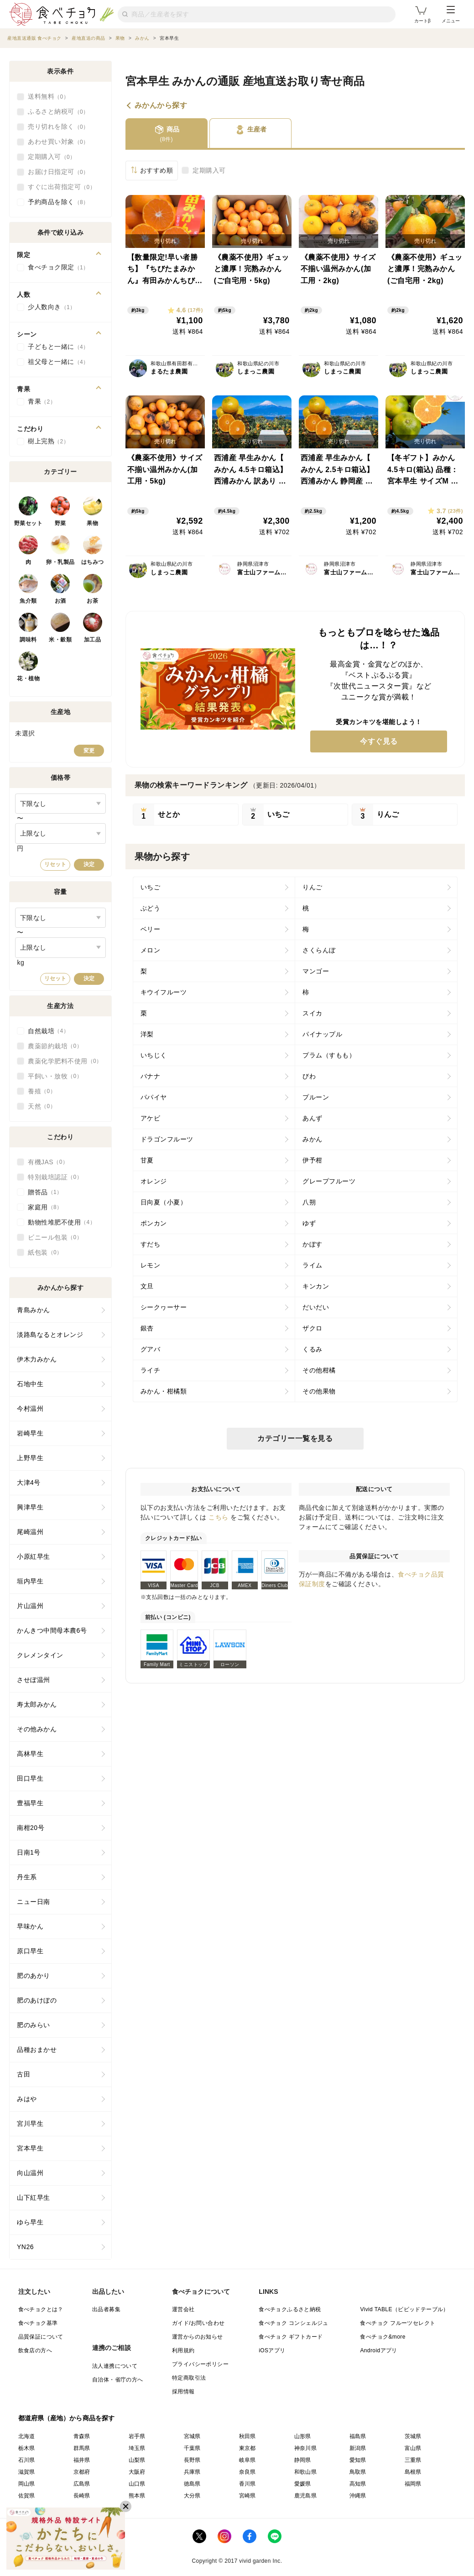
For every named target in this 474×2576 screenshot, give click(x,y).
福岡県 (413, 2484)
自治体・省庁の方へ (117, 2379)
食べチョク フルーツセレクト (397, 2323)
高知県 (357, 2484)
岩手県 (137, 2436)
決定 (88, 864)
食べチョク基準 (38, 2323)
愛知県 (357, 2460)
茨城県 (413, 2436)
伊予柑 (312, 1160)
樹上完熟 (48, 441)
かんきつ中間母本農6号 (52, 1630)
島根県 (413, 2472)
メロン (151, 950)
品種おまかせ (37, 2049)
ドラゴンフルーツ (167, 1139)
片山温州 (30, 1605)
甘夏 (147, 1160)
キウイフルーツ (164, 992)
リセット (55, 864)
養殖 (42, 1091)
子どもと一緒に (58, 347)
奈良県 (247, 2472)
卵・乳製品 (60, 562)
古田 (23, 2074)
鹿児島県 (305, 2495)
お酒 (60, 601)
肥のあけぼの (37, 2000)
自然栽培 (48, 1031)
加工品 (92, 639)
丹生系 (27, 1877)
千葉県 (192, 2448)
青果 (42, 402)
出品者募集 (106, 2309)
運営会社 (183, 2309)
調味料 (28, 639)
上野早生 (30, 1457)
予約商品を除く (58, 202)
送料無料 (48, 97)
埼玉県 (137, 2448)
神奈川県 (305, 2448)
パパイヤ (154, 1097)
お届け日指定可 (58, 172)
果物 (92, 523)
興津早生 (30, 1507)
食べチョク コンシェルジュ (293, 2323)
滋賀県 (26, 2472)
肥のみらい (33, 2025)
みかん (312, 1139)
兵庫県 (192, 2472)
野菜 (60, 523)
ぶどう (151, 908)
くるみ (312, 1349)
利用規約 (183, 2350)
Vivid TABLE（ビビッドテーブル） (404, 2309)
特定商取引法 (189, 2378)
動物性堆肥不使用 (61, 1222)
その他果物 (319, 1391)
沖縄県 (357, 2495)
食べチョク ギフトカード (291, 2337)
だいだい (315, 1307)
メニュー (451, 14)
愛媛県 (302, 2484)
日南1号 (29, 1852)
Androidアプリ (378, 2350)
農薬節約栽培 (55, 1046)
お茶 (92, 601)
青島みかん (33, 1310)
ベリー (151, 929)
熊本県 (137, 2495)
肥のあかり (33, 1975)
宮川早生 (30, 2123)
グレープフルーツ (328, 1181)
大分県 (192, 2495)
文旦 (147, 1286)
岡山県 (26, 2484)
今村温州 (30, 1408)
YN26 (25, 2246)
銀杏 (147, 1328)
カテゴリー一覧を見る (295, 1438)
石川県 (26, 2460)
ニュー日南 (33, 1901)
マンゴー (315, 971)
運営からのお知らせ (197, 2337)
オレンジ (154, 1181)
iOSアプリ (272, 2350)
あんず (312, 1118)
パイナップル (322, 1034)
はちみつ (92, 562)
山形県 (302, 2436)
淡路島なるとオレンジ (50, 1334)
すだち (151, 1244)
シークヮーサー (164, 1307)
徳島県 (192, 2484)
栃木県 (26, 2448)
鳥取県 (357, 2472)
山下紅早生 (33, 2197)
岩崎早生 (30, 1433)
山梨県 (137, 2460)
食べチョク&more (382, 2337)
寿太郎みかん (37, 1704)
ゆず (309, 1223)
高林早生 (30, 1753)
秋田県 (247, 2436)
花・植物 (28, 678)
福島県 (357, 2436)
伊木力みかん (37, 1359)
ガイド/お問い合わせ (198, 2323)
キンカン (315, 1286)
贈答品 (45, 1192)
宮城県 (192, 2436)
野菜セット (28, 523)
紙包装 (45, 1252)
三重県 (413, 2460)
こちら (218, 1517)
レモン (151, 1265)
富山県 (413, 2448)
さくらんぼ (319, 950)
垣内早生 (30, 1581)
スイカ (312, 1013)
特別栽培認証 (55, 1177)
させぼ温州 (33, 1679)
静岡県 (302, 2460)
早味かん (30, 1926)
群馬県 (81, 2448)
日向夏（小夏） (164, 1202)
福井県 (81, 2460)
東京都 (247, 2448)
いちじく (154, 1055)
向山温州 (30, 2172)
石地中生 (30, 1384)
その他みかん (37, 1729)
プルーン (315, 1097)
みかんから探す (161, 105)
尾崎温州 (30, 1531)
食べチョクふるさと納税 (290, 2309)
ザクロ (312, 1328)
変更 (88, 750)
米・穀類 (60, 639)
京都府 (81, 2472)
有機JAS (48, 1162)
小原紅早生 (33, 1556)
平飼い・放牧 (55, 1076)
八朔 (309, 1202)
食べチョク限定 (58, 267)
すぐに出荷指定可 (61, 187)
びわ (309, 1076)
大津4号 (29, 1482)
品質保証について (40, 2337)
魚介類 (28, 601)
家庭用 (45, 1207)
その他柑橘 (319, 1370)
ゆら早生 (30, 2222)
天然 (42, 1106)
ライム (312, 1265)
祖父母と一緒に (58, 362)
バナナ (151, 1076)
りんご (312, 887)
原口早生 (30, 1951)
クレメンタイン (40, 1655)
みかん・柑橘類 (164, 1391)
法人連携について (114, 2366)
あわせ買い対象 (58, 142)
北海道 (26, 2436)
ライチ (151, 1370)
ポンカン (154, 1223)
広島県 (81, 2484)
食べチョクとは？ (40, 2309)
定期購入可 (209, 170)
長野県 (192, 2460)
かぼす (312, 1244)
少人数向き (52, 307)
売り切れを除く (58, 127)
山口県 (137, 2484)
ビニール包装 (55, 1237)
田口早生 (30, 1778)
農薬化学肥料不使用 (65, 1061)
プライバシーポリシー (200, 2364)
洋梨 (147, 1034)
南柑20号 (30, 1827)
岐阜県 (247, 2460)
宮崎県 (247, 2495)
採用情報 (183, 2391)
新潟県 (357, 2448)
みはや (27, 2099)
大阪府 (137, 2472)
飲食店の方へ (35, 2350)
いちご (151, 887)
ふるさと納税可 (58, 112)
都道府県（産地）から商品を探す (66, 2418)
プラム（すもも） (328, 1055)
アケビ (151, 1118)
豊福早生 (30, 1803)
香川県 (247, 2484)
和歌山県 (305, 2472)
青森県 (81, 2436)
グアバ (151, 1349)
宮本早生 (30, 2148)
